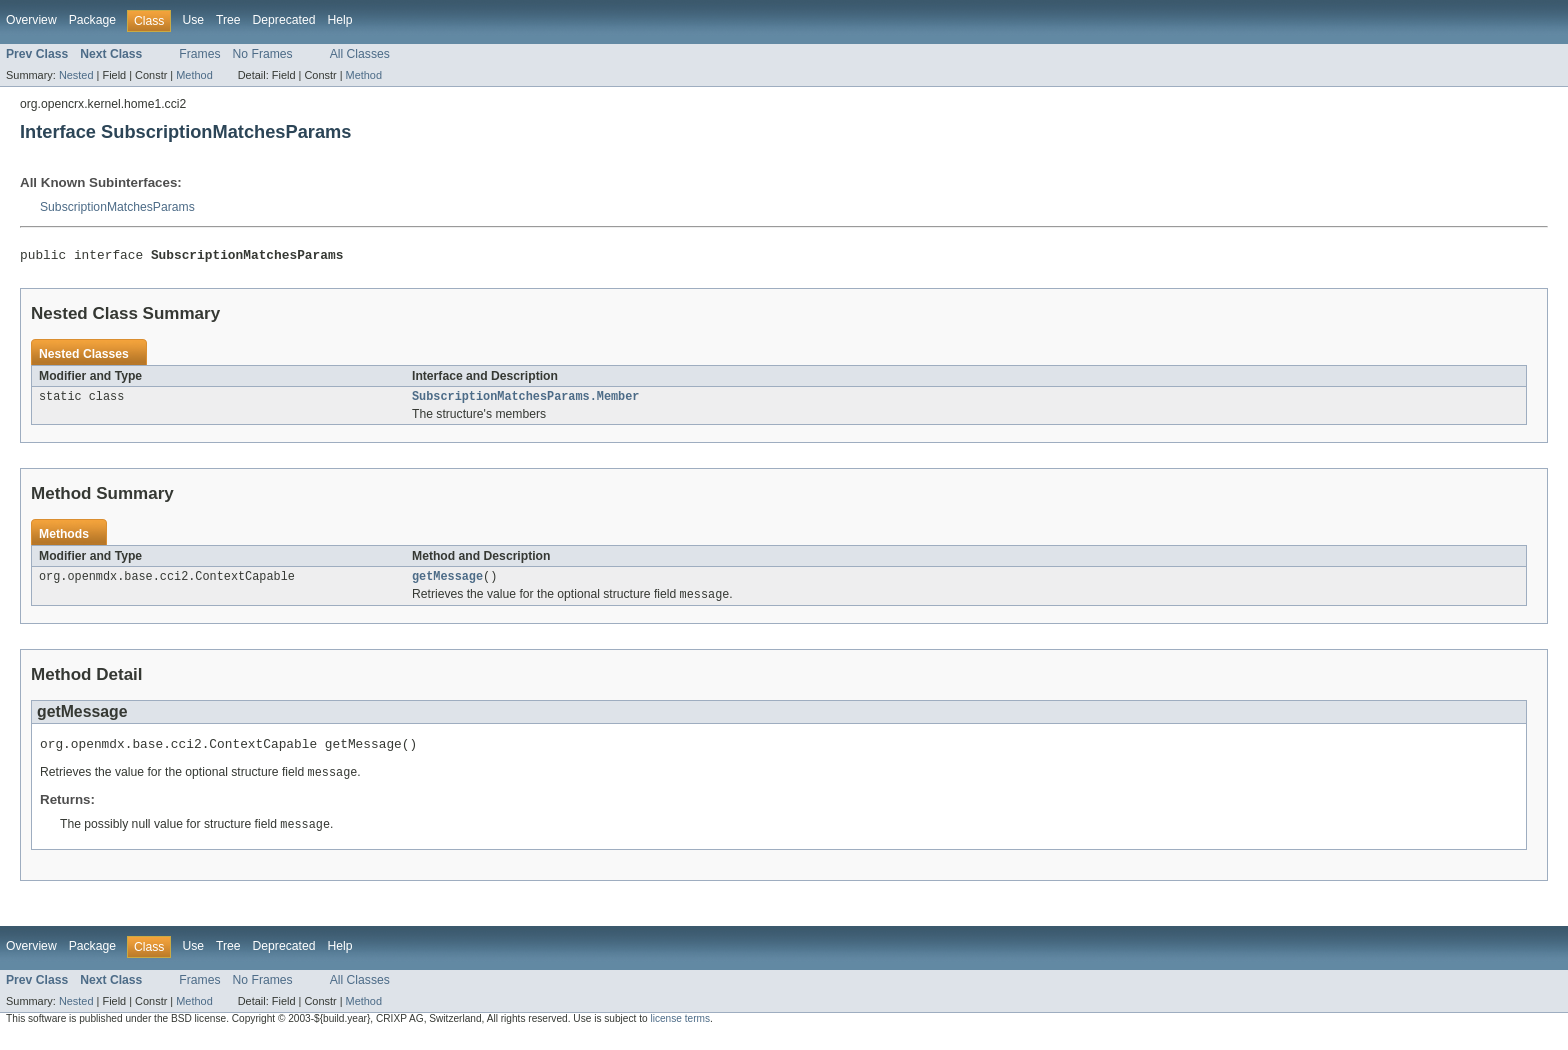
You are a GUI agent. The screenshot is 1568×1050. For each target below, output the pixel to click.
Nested (76, 75)
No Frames (263, 54)
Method (194, 75)
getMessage (447, 583)
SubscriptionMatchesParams (117, 207)
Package (92, 20)
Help (339, 20)
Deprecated (284, 20)
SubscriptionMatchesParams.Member (525, 401)
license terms (680, 1031)
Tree (228, 20)
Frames (199, 54)
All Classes (360, 54)
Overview (31, 20)
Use (193, 20)
